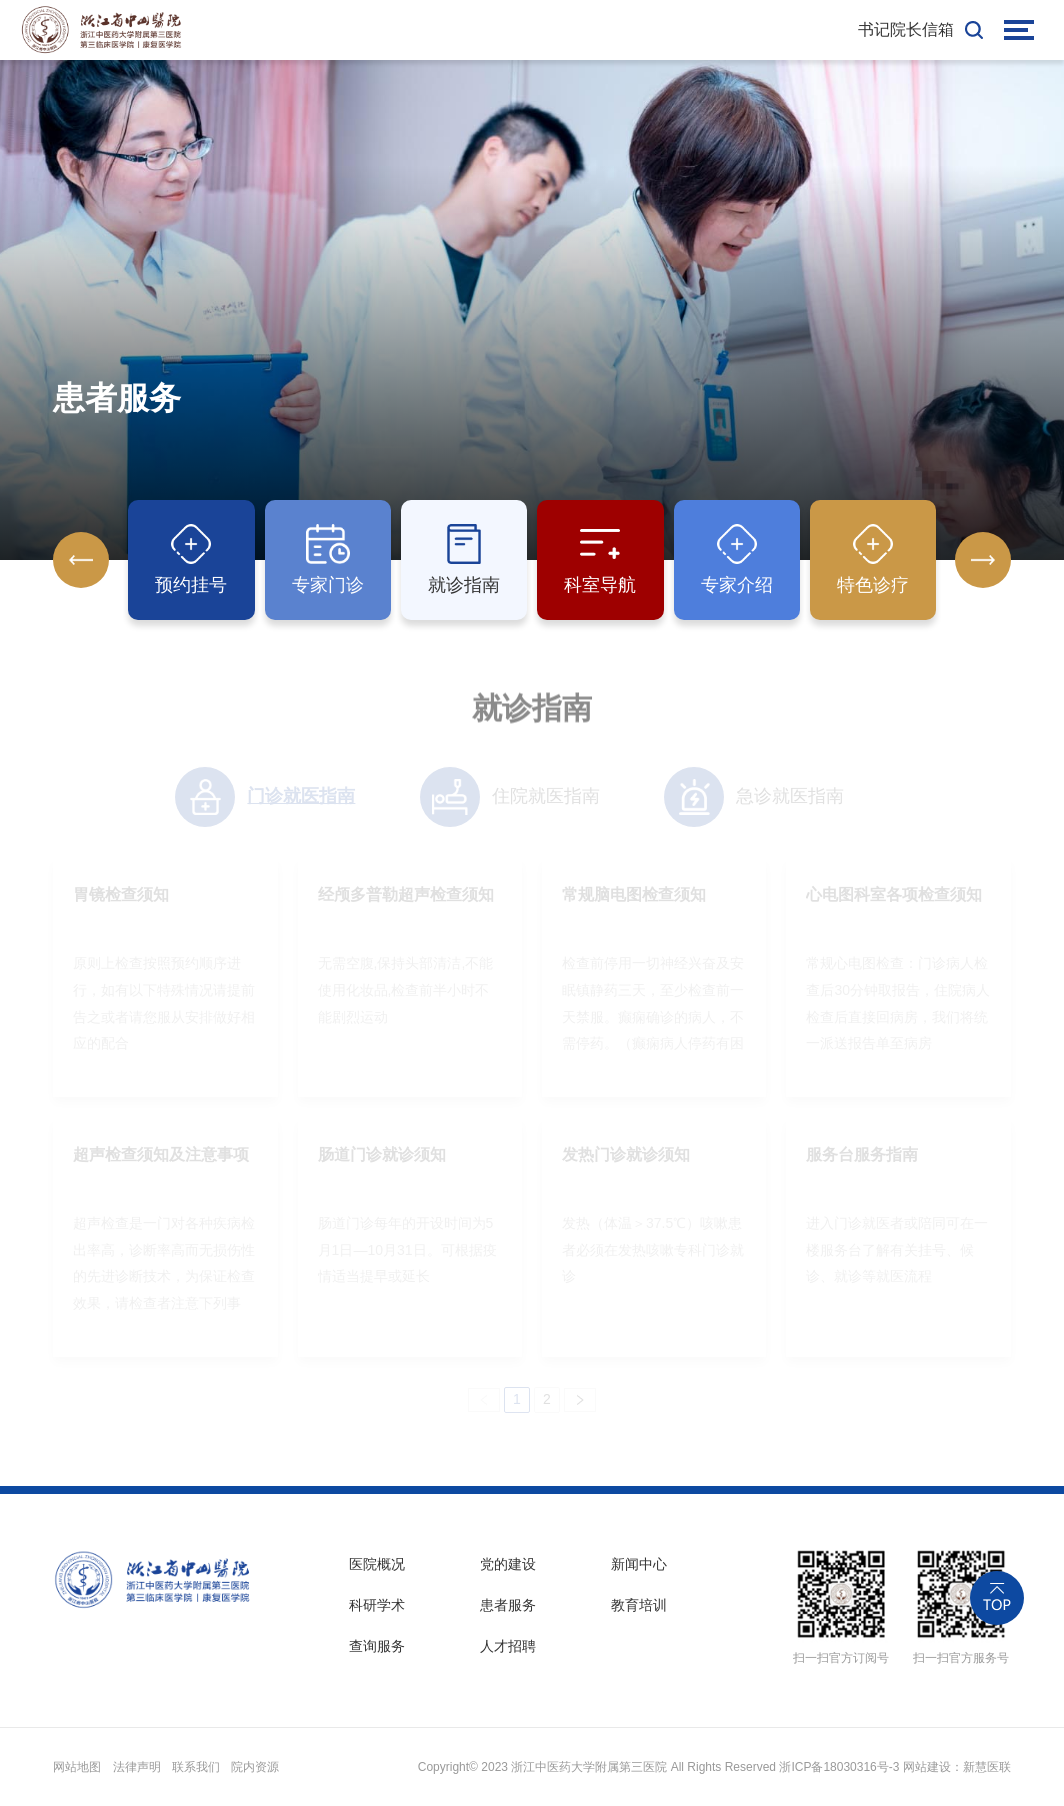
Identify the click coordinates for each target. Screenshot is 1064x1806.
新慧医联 (987, 1767)
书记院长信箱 (906, 29)
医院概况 (377, 1564)
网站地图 (77, 1767)
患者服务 (508, 1605)
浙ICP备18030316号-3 (839, 1767)
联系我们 (196, 1767)
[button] (983, 561)
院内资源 (255, 1767)
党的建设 (508, 1564)
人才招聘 (508, 1646)
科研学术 (377, 1605)
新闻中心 (639, 1564)
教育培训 (639, 1605)
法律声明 (137, 1767)
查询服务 (377, 1646)
